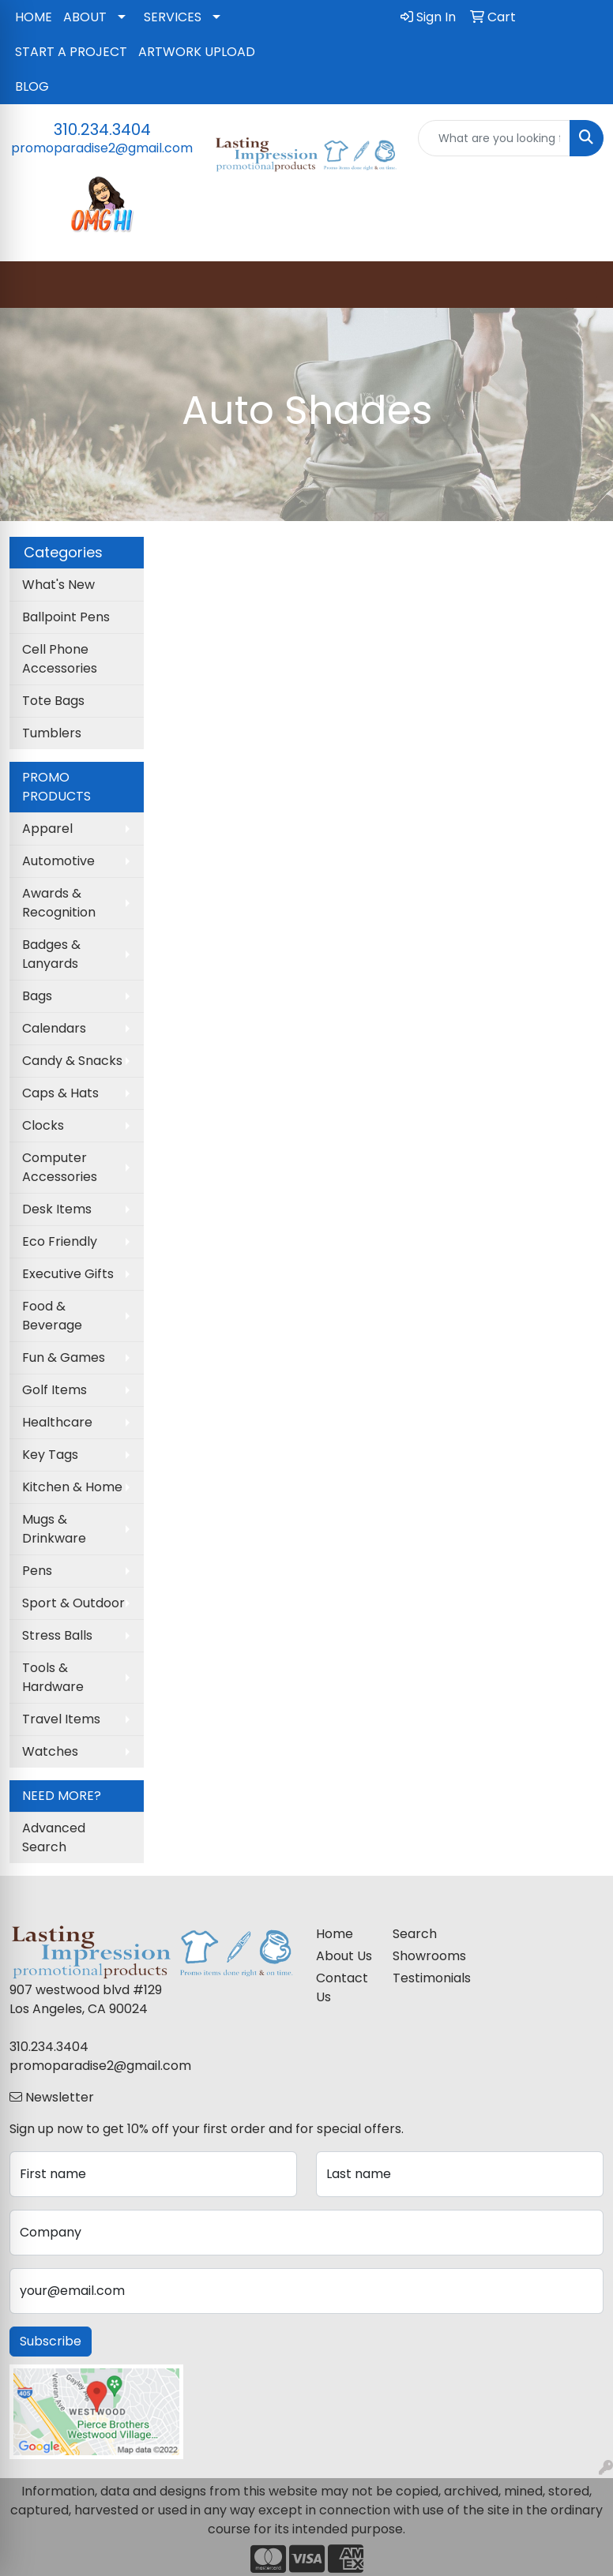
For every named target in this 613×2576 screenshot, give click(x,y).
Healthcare (57, 1422)
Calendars (54, 1028)
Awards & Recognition (59, 902)
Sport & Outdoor (73, 1603)
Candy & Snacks (72, 1061)
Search (415, 1934)
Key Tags (50, 1454)
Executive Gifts (68, 1274)
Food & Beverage (52, 1315)
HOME (33, 17)
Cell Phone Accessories (59, 658)
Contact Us (342, 1987)
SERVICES (172, 17)
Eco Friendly (59, 1241)
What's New (58, 585)
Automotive (58, 861)
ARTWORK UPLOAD (196, 52)
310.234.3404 (102, 129)
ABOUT (85, 17)
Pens (37, 1571)
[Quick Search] (494, 138)
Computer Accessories (59, 1167)
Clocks (43, 1125)
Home (334, 1934)
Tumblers (51, 733)
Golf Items (54, 1390)
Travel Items (61, 1719)
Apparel (47, 828)
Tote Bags (53, 701)
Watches (50, 1751)
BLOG (32, 86)
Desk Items (57, 1209)
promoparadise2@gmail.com (102, 148)
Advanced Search (53, 1837)
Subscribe (50, 2341)
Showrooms (421, 1956)
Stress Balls (57, 1635)
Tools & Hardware (53, 1677)
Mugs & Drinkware (54, 1528)
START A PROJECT (71, 52)
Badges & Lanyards (51, 954)
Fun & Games (63, 1357)
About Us (344, 1956)
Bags (37, 996)
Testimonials (421, 1978)
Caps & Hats (60, 1093)
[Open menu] (581, 285)
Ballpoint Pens (66, 617)
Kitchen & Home (72, 1487)
